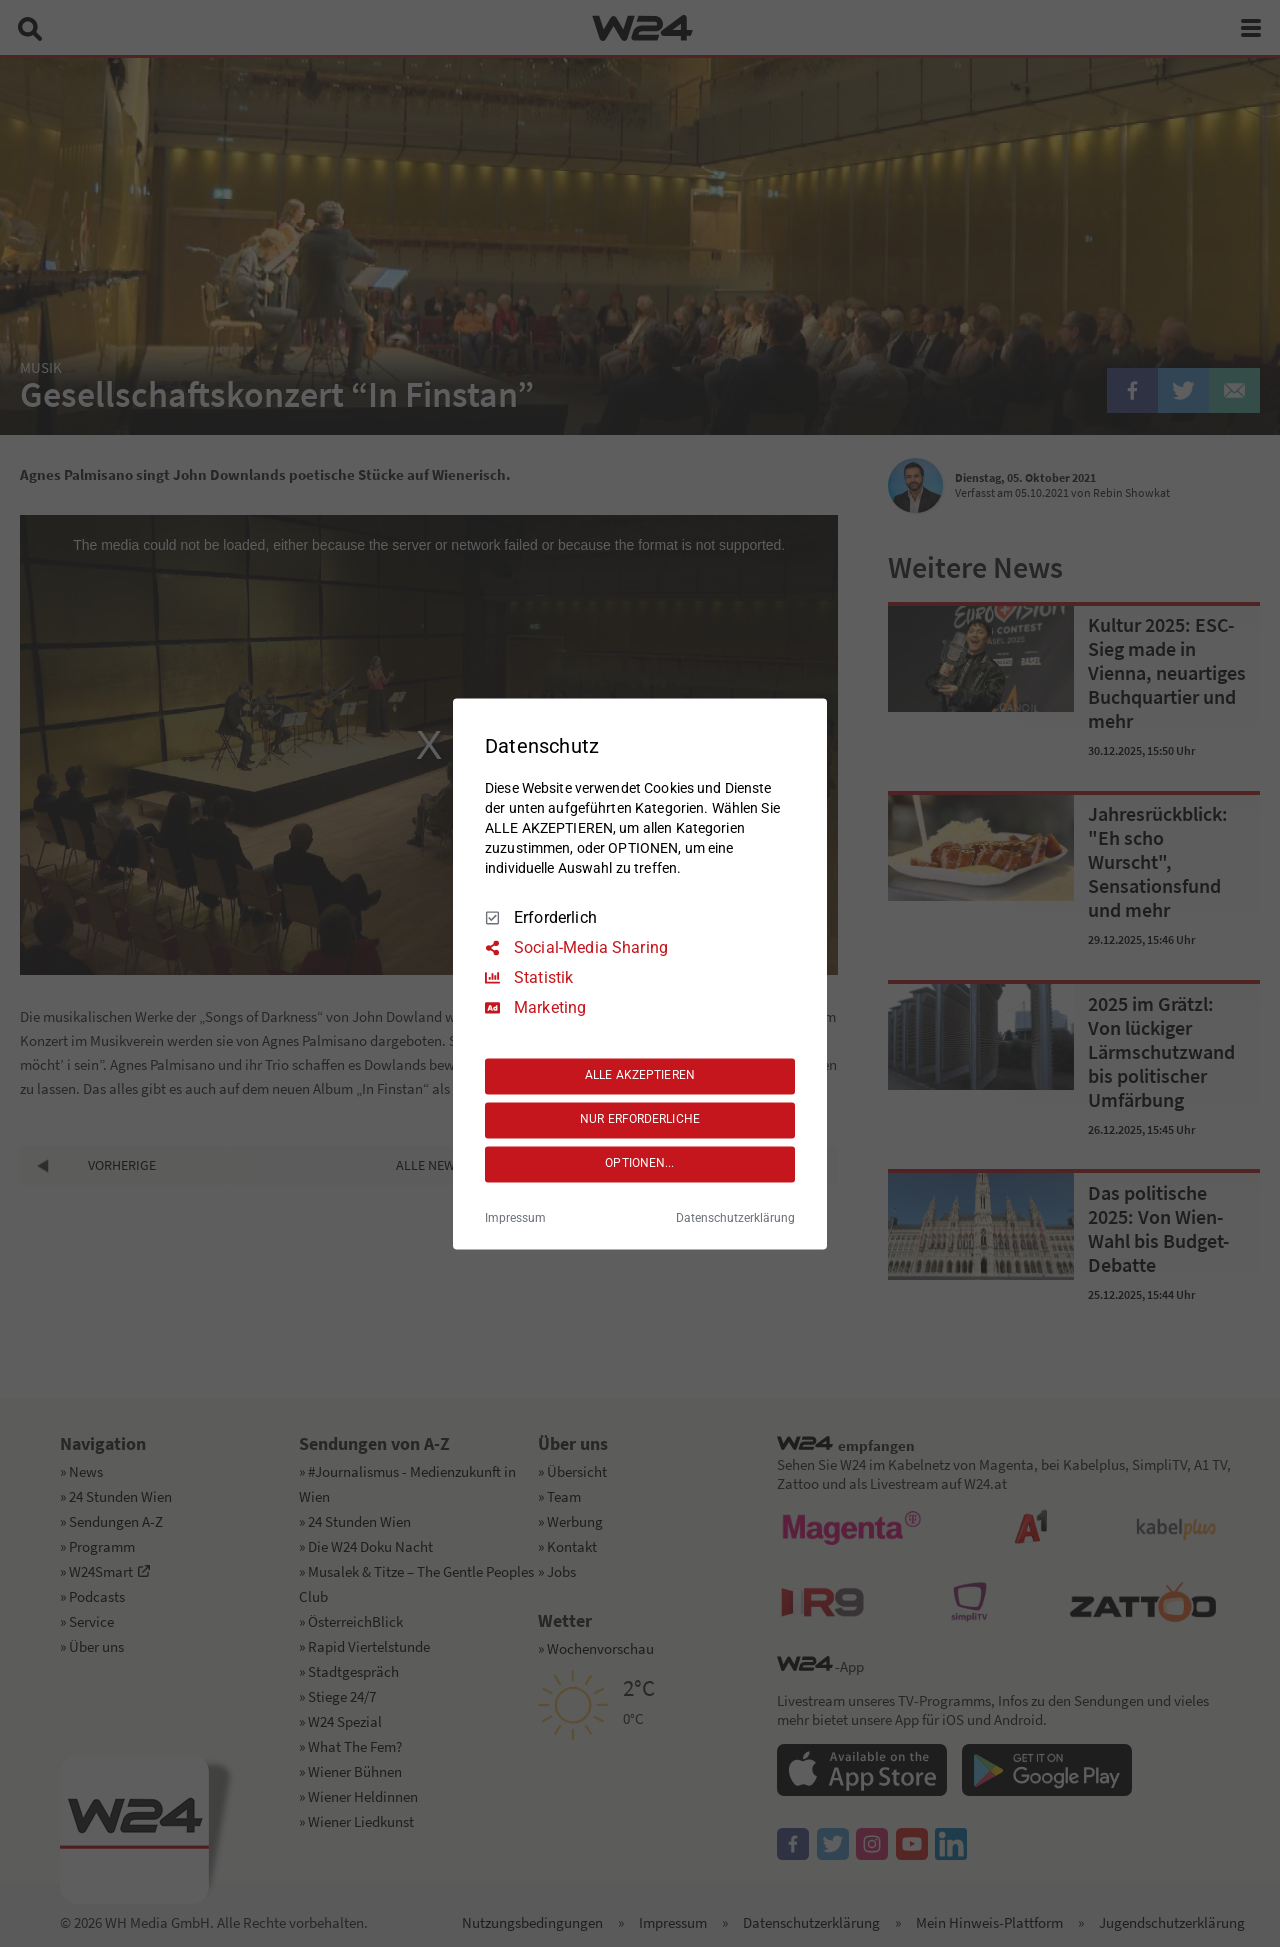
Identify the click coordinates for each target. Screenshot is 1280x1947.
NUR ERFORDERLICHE (640, 1120)
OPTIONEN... (639, 1164)
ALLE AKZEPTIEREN (640, 1076)
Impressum (515, 1218)
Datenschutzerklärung (735, 1218)
